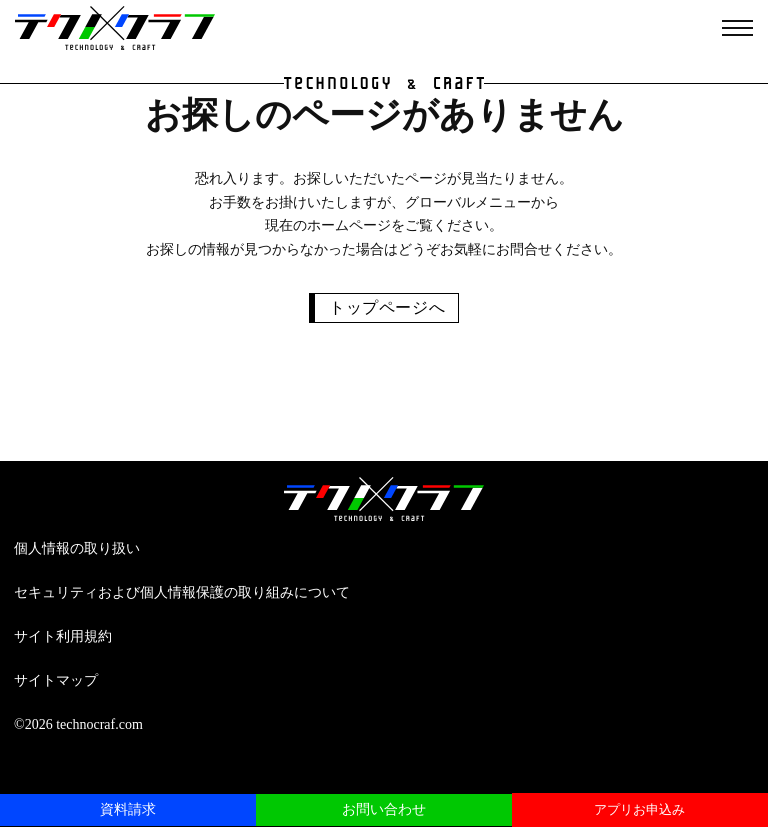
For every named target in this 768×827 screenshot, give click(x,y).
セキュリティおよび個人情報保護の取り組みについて (182, 592)
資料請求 (128, 809)
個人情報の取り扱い (77, 548)
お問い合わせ (384, 809)
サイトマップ (56, 680)
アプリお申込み (639, 809)
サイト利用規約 (63, 636)
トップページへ (387, 307)
